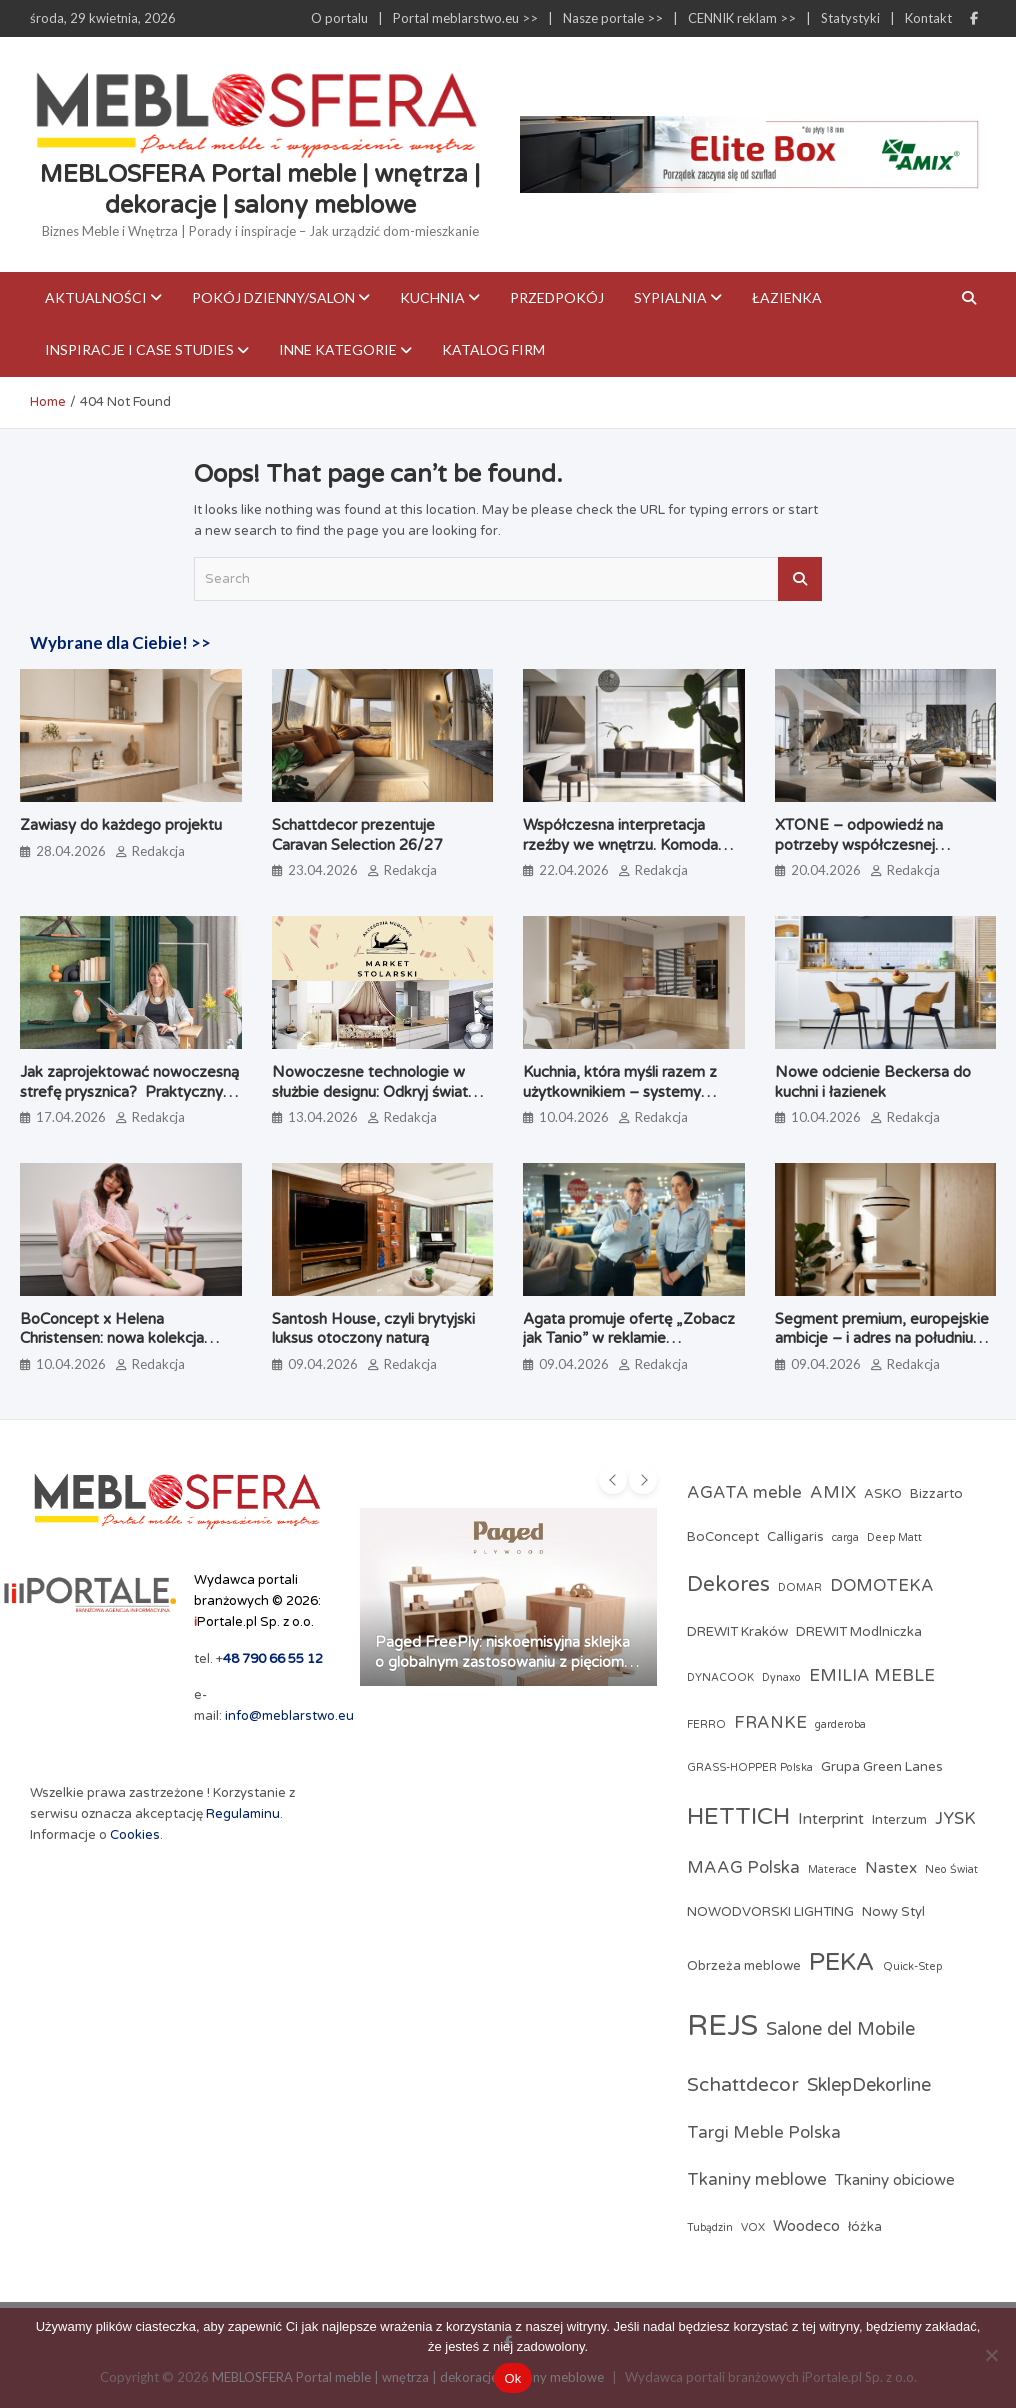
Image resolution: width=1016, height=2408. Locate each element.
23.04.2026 (323, 870)
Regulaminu (243, 1814)
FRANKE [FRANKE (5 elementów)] (770, 1723)
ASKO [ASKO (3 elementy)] (883, 1494)
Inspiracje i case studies (139, 349)
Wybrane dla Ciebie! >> (120, 642)
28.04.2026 (71, 851)
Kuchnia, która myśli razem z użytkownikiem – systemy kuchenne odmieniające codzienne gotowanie (620, 1101)
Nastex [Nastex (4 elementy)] (891, 1868)
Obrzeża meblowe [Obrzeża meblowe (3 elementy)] (744, 1966)
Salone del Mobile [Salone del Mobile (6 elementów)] (840, 2029)
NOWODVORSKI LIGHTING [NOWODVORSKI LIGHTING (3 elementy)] (770, 1912)
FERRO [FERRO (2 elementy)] (706, 1724)
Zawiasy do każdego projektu (121, 825)
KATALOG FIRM (493, 349)
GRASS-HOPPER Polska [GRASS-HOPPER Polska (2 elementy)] (750, 1767)
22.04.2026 (574, 870)
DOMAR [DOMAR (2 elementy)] (800, 1587)
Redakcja (158, 851)
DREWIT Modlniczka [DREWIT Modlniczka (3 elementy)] (859, 1632)
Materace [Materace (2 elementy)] (832, 1869)
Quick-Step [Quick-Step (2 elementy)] (912, 1966)
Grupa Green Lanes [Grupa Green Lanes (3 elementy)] (882, 1767)
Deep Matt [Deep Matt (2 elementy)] (894, 1537)
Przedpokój (557, 297)
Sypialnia (670, 297)
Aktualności (96, 297)
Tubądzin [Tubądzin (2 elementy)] (710, 2227)
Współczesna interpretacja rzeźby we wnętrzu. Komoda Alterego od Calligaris (620, 844)
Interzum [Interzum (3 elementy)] (899, 1820)
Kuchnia (432, 297)
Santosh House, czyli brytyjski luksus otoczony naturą (373, 1329)
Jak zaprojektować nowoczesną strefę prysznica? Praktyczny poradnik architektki (129, 1091)
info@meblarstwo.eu (289, 1716)
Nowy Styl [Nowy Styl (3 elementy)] (893, 1912)
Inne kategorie (338, 349)
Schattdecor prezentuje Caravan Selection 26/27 (357, 835)
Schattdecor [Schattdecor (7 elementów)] (743, 2084)
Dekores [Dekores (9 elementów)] (728, 1584)
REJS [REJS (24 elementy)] (722, 2025)
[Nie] (991, 2355)
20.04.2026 (826, 870)
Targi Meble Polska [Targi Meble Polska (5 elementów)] (764, 2133)
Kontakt (928, 18)
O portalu (339, 18)
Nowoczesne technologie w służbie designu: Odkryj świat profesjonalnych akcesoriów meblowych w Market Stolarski (378, 1101)
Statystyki (850, 18)
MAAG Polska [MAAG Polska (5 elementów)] (743, 1868)
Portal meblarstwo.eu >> (465, 18)
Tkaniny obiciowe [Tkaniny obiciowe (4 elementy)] (895, 2180)
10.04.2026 (574, 1117)
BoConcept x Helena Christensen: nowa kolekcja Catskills (112, 1338)
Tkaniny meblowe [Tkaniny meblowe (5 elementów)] (757, 2180)
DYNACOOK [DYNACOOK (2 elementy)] (720, 1677)
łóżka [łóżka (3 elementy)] (865, 2227)
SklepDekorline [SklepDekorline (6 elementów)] (869, 2085)
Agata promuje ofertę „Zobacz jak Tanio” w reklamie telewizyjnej (629, 1338)
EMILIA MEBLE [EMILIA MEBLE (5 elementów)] (872, 1676)
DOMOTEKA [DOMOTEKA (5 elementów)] (882, 1586)
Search (800, 579)
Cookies (135, 1835)
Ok (512, 2378)
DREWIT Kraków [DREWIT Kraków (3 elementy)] (737, 1632)
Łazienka (787, 297)
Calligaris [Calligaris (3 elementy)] (795, 1537)
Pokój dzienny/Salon (273, 297)
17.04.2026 (71, 1117)
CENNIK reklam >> (742, 18)
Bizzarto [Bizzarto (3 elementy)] (936, 1494)
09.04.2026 (323, 1364)
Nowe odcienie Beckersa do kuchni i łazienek (873, 1082)
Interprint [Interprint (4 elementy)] (831, 1819)
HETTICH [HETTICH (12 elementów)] (738, 1816)
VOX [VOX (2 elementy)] (753, 2227)
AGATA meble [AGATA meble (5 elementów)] (744, 1493)
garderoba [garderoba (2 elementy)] (840, 1724)
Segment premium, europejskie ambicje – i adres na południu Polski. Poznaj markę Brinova (882, 1338)
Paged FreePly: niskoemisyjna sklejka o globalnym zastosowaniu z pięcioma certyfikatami (503, 1661)
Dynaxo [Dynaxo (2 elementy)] (781, 1677)
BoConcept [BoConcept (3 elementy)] (723, 1537)
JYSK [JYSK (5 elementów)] (955, 1819)
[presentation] (613, 1480)
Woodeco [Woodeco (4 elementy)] (806, 2226)
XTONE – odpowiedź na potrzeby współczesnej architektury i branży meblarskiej (884, 844)
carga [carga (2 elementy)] (845, 1537)
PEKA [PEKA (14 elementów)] (842, 1962)
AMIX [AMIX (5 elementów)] (833, 1493)
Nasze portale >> (613, 18)
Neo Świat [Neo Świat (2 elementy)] (951, 1869)
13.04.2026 (323, 1117)
